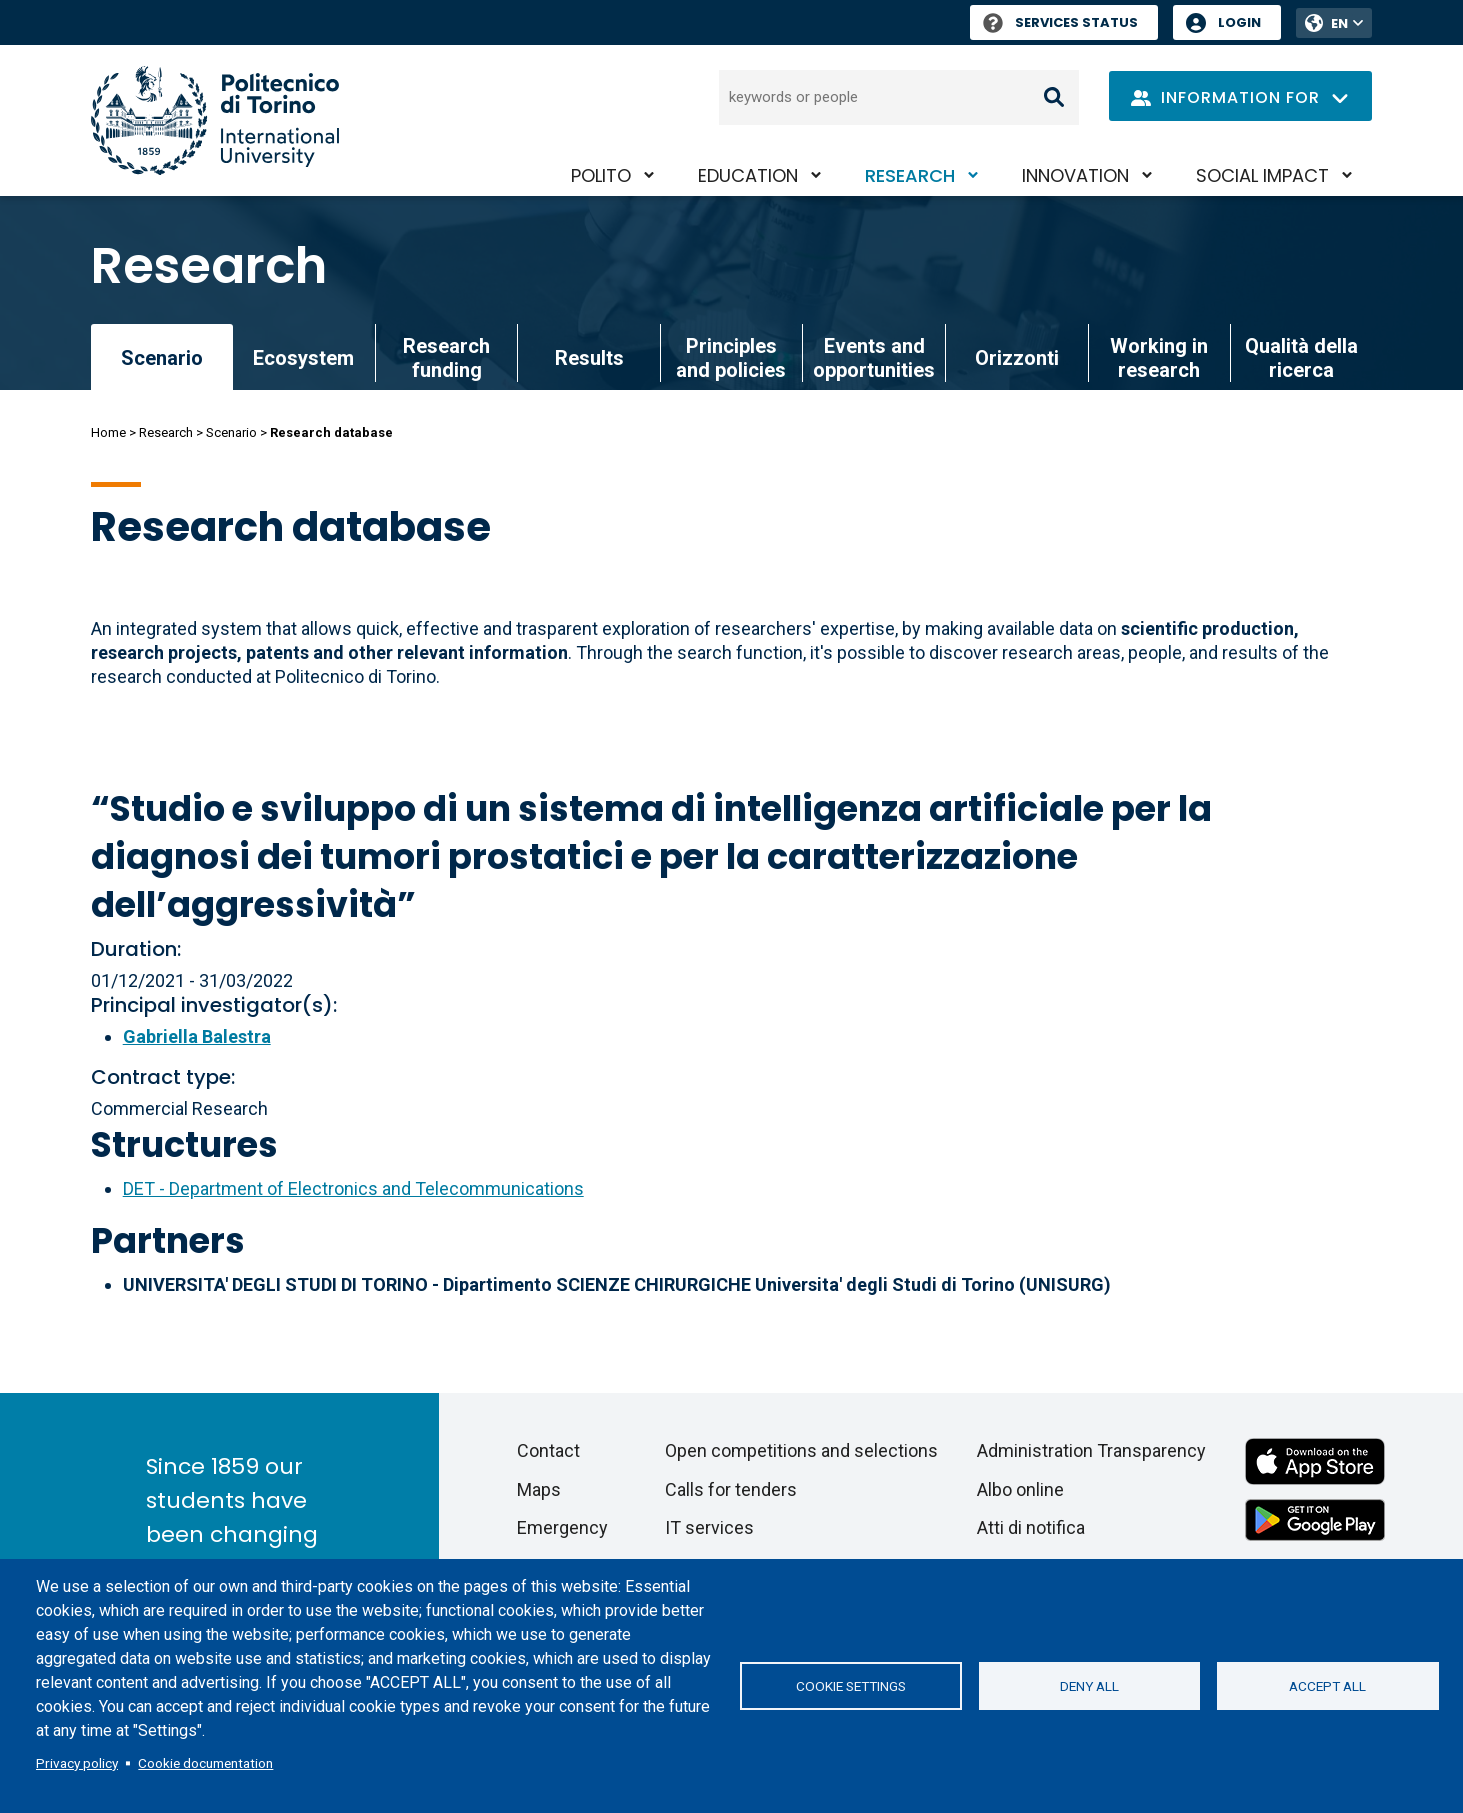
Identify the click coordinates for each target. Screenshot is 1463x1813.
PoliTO (601, 175)
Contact (548, 1450)
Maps (539, 1489)
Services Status (1060, 22)
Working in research (1159, 358)
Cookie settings (851, 1686)
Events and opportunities (874, 358)
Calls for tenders (731, 1489)
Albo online (1020, 1489)
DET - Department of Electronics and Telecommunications (353, 1188)
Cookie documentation (205, 1763)
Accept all (1327, 1686)
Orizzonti (1017, 358)
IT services (709, 1527)
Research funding (446, 358)
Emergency (562, 1527)
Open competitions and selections (801, 1450)
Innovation (1075, 175)
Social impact (1262, 175)
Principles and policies (731, 358)
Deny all (1089, 1686)
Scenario (231, 432)
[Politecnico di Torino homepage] (215, 120)
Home (108, 432)
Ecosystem (303, 358)
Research (910, 175)
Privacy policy (77, 1763)
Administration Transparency (1091, 1450)
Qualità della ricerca (1301, 358)
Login (1239, 22)
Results (589, 358)
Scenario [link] (162, 358)
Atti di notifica (1031, 1527)
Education (748, 175)
